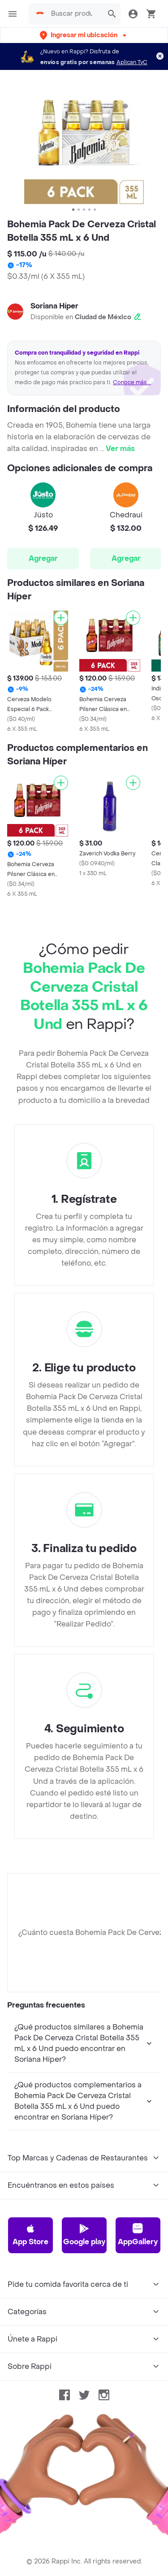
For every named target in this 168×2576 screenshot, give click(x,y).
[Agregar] (61, 618)
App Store (30, 2234)
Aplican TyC (131, 62)
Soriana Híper (54, 306)
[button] (84, 35)
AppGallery (138, 2234)
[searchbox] (74, 14)
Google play (84, 2234)
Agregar (43, 558)
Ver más (120, 448)
